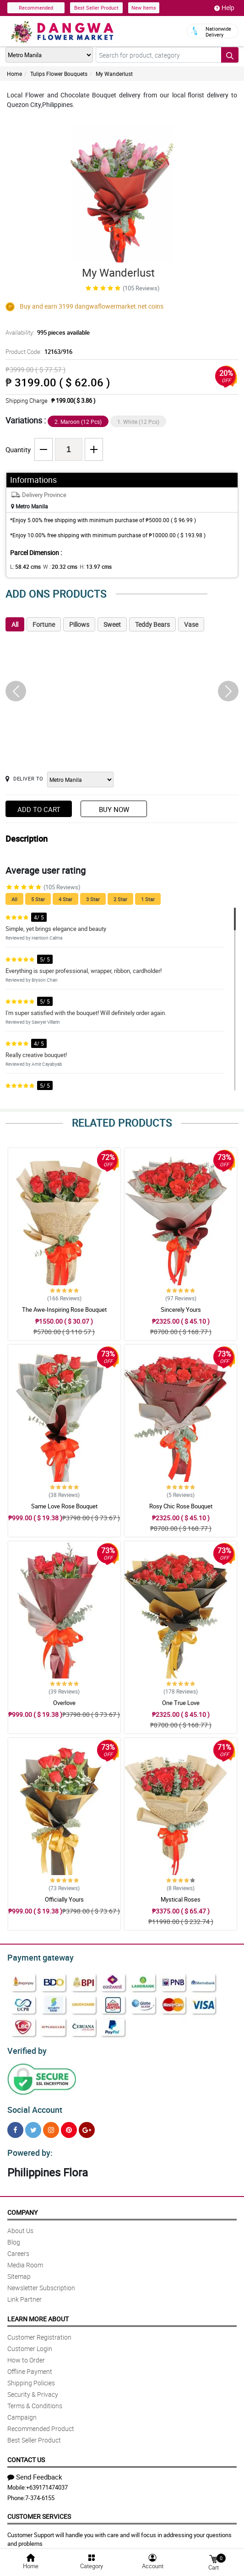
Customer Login (29, 2343)
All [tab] (14, 624)
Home (14, 73)
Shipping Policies (31, 2377)
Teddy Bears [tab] (152, 624)
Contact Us (26, 2454)
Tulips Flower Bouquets (58, 73)
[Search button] (230, 55)
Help (224, 8)
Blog (13, 2236)
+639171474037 (47, 2482)
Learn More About (38, 2313)
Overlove (64, 1703)
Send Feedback (34, 2471)
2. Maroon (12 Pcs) (78, 421)
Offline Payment (29, 2366)
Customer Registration (39, 2331)
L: (24, 566)
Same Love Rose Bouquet (64, 1506)
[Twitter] (33, 2126)
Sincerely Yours (181, 1309)
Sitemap (19, 2270)
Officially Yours (64, 1899)
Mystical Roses (181, 1899)
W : (55, 566)
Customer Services (39, 2511)
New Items (143, 7)
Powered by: (28, 2147)
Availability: (45, 332)
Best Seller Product (96, 7)
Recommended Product (40, 2423)
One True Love (181, 1703)
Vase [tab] (191, 624)
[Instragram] (51, 2126)
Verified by (25, 2048)
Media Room (25, 2259)
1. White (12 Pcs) (138, 421)
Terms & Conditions (34, 2400)
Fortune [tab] (44, 624)
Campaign (22, 2411)
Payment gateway (36, 1956)
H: (88, 566)
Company (22, 2206)
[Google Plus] (87, 2126)
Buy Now (114, 809)
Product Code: (37, 351)
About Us (20, 2225)
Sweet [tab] (112, 624)
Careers (18, 2248)
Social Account (32, 2106)
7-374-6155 (39, 2492)
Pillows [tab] (79, 624)
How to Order (26, 2354)
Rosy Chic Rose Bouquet (180, 1506)
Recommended (36, 7)
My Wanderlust (114, 73)
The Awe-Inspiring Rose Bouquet (64, 1309)
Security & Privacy (32, 2388)
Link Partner (24, 2293)
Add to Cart (38, 809)
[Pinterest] (69, 2126)
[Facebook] (15, 2126)
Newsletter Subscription (41, 2282)
